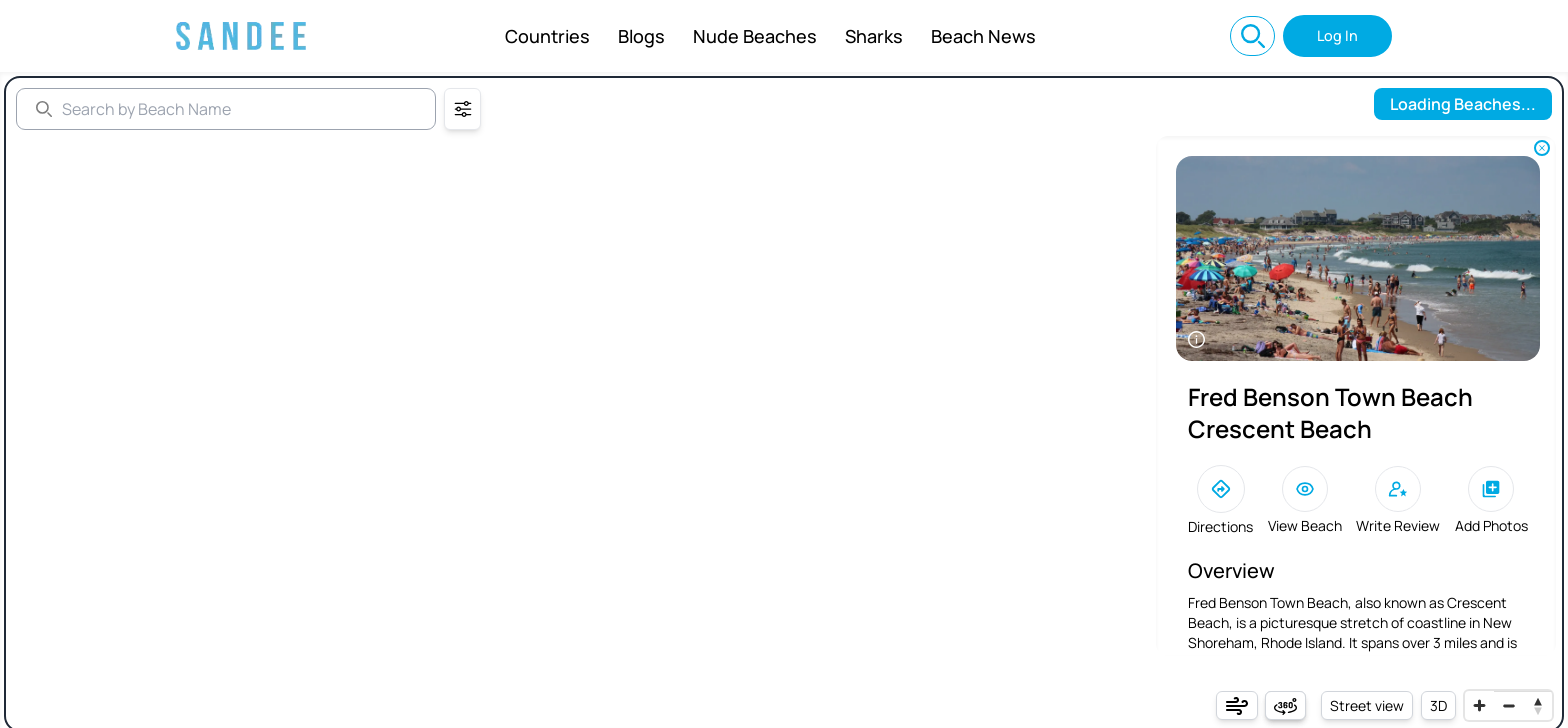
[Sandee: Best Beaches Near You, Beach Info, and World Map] (241, 36)
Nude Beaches (755, 36)
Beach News (983, 36)
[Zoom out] (1508, 705)
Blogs (641, 36)
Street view (1367, 705)
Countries (547, 36)
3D (1438, 705)
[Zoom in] (1479, 705)
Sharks (874, 36)
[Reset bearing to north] (1537, 705)
